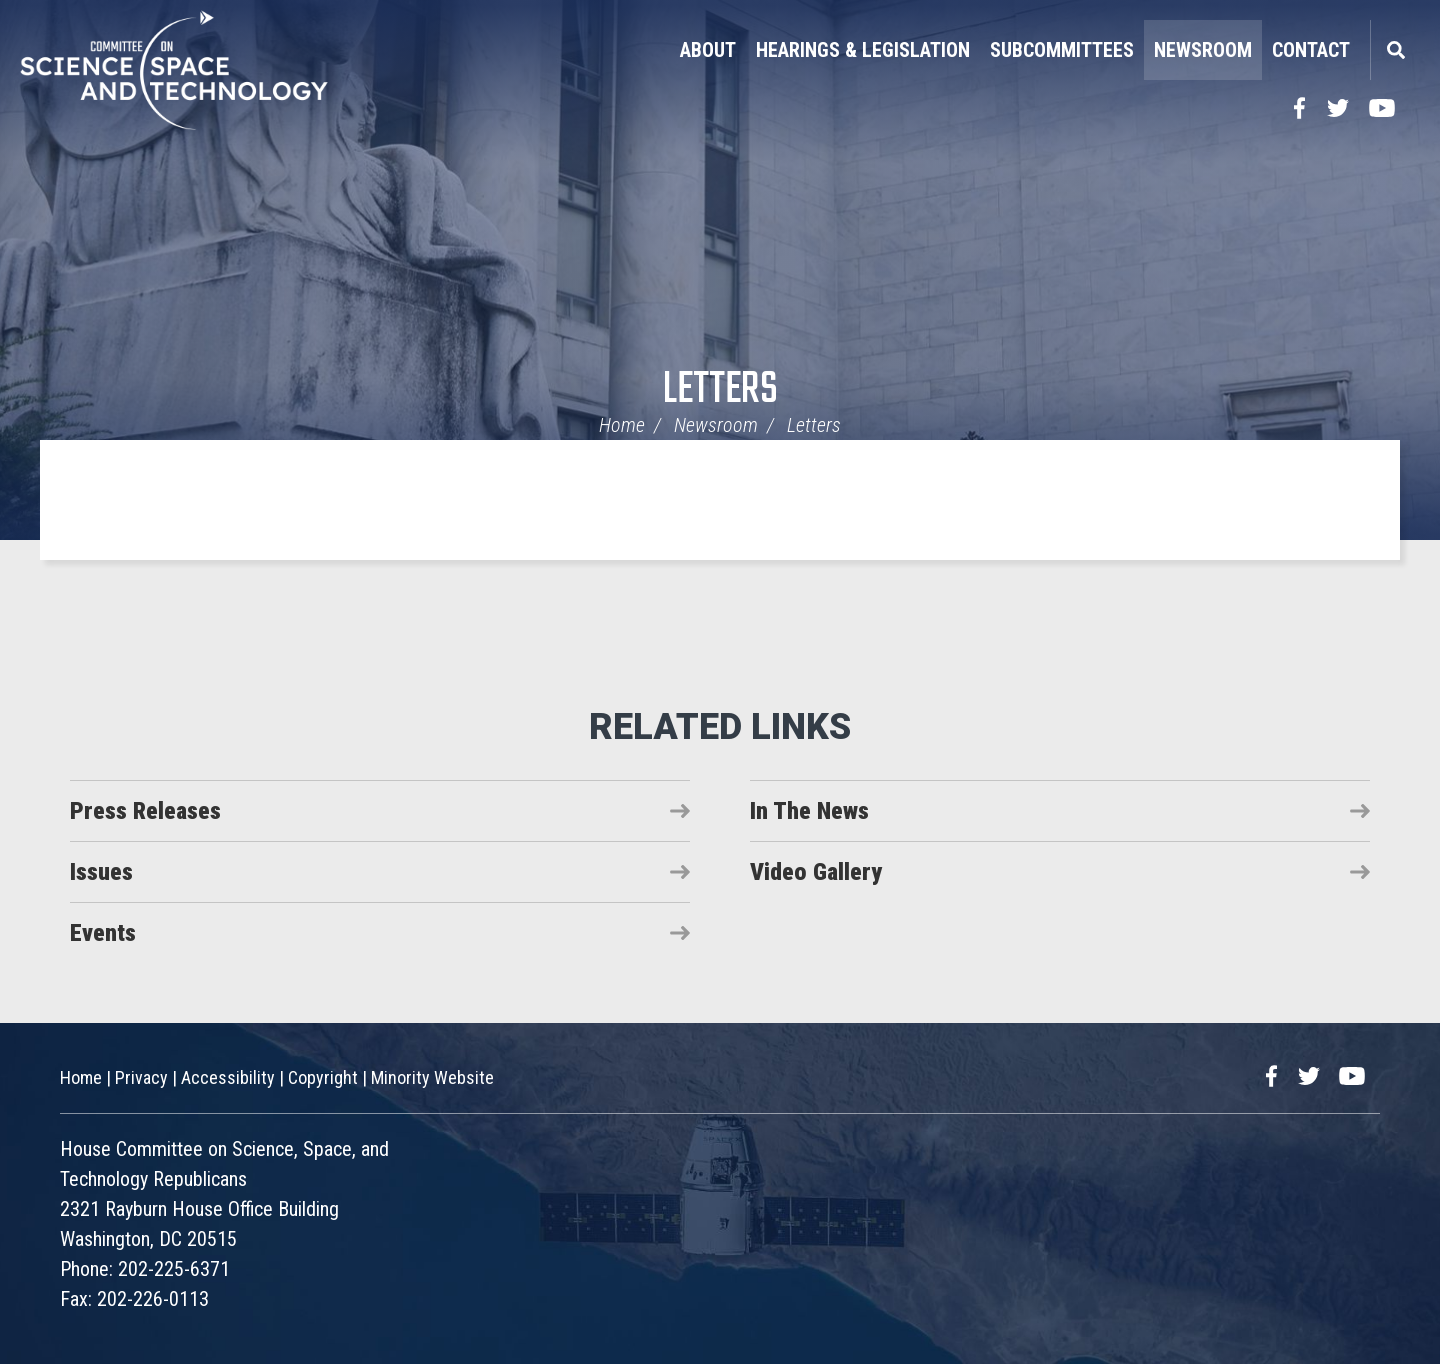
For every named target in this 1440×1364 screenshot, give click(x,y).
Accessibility (228, 1077)
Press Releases (145, 811)
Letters (720, 390)
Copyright (323, 1077)
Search (1395, 50)
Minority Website (432, 1077)
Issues (101, 872)
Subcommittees (1062, 50)
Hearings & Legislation (863, 50)
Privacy (141, 1077)
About (708, 50)
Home (622, 425)
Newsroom (1203, 50)
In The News (809, 811)
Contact (1311, 50)
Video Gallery (816, 872)
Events (103, 933)
